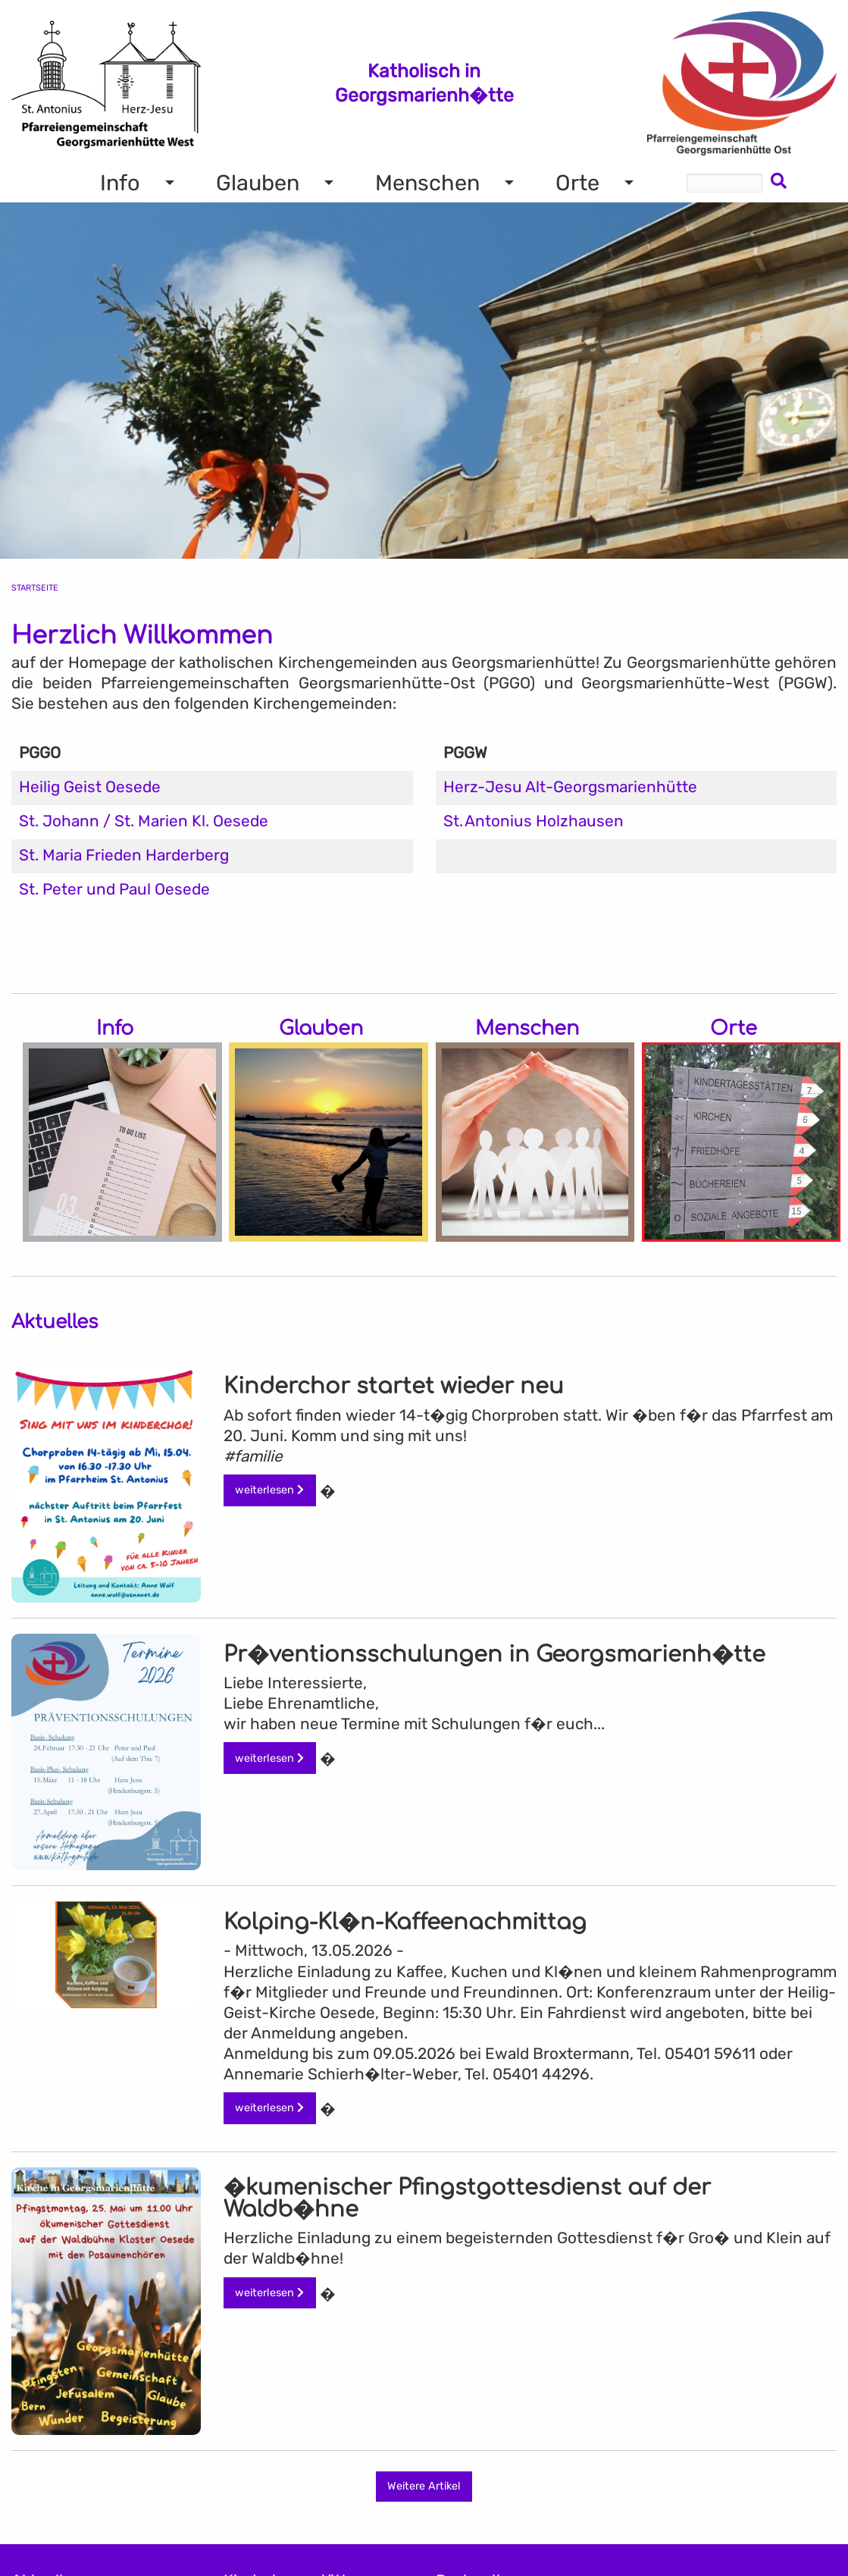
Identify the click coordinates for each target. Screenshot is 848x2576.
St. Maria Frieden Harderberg (124, 855)
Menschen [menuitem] (427, 183)
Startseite (34, 588)
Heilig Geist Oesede (90, 787)
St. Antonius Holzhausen (533, 821)
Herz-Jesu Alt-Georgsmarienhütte (570, 787)
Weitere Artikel (424, 2486)
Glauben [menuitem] (257, 183)
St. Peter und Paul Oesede (114, 889)
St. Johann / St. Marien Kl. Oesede (143, 821)
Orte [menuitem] (577, 183)
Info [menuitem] (120, 183)
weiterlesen (269, 1490)
